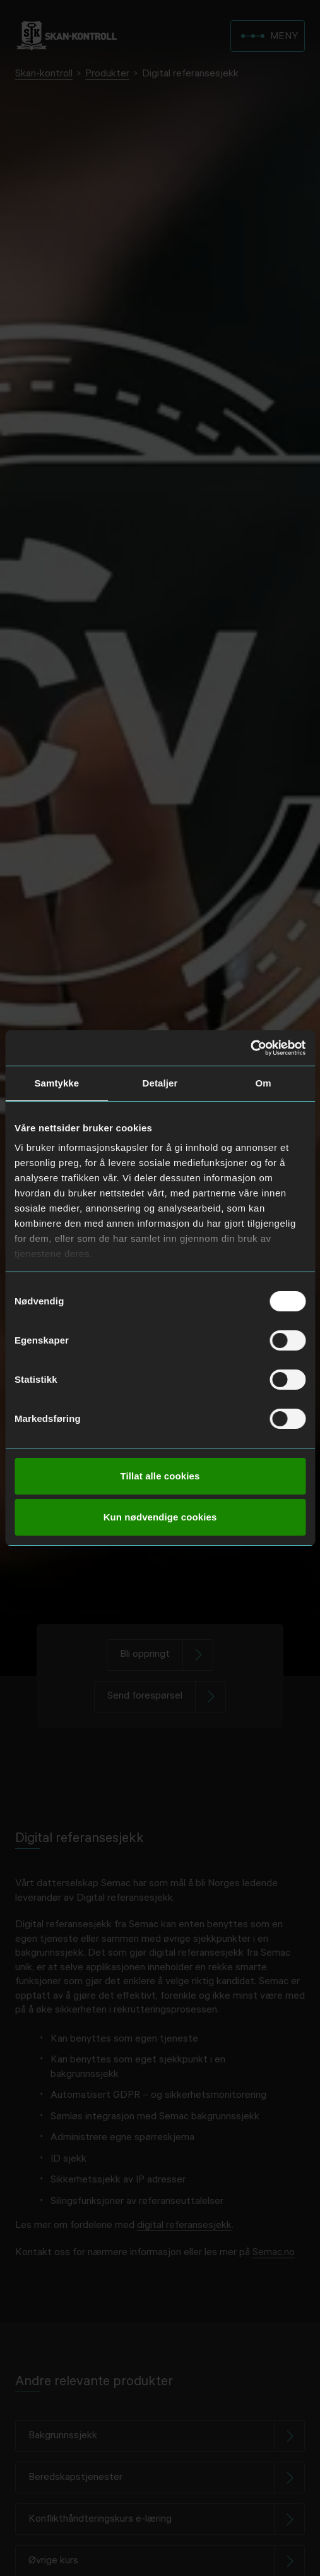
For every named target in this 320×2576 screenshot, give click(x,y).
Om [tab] (263, 1083)
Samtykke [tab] (56, 1083)
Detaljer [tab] (160, 1083)
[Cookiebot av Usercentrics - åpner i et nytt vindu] (250, 1048)
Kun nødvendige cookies (160, 1517)
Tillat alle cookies (160, 1476)
